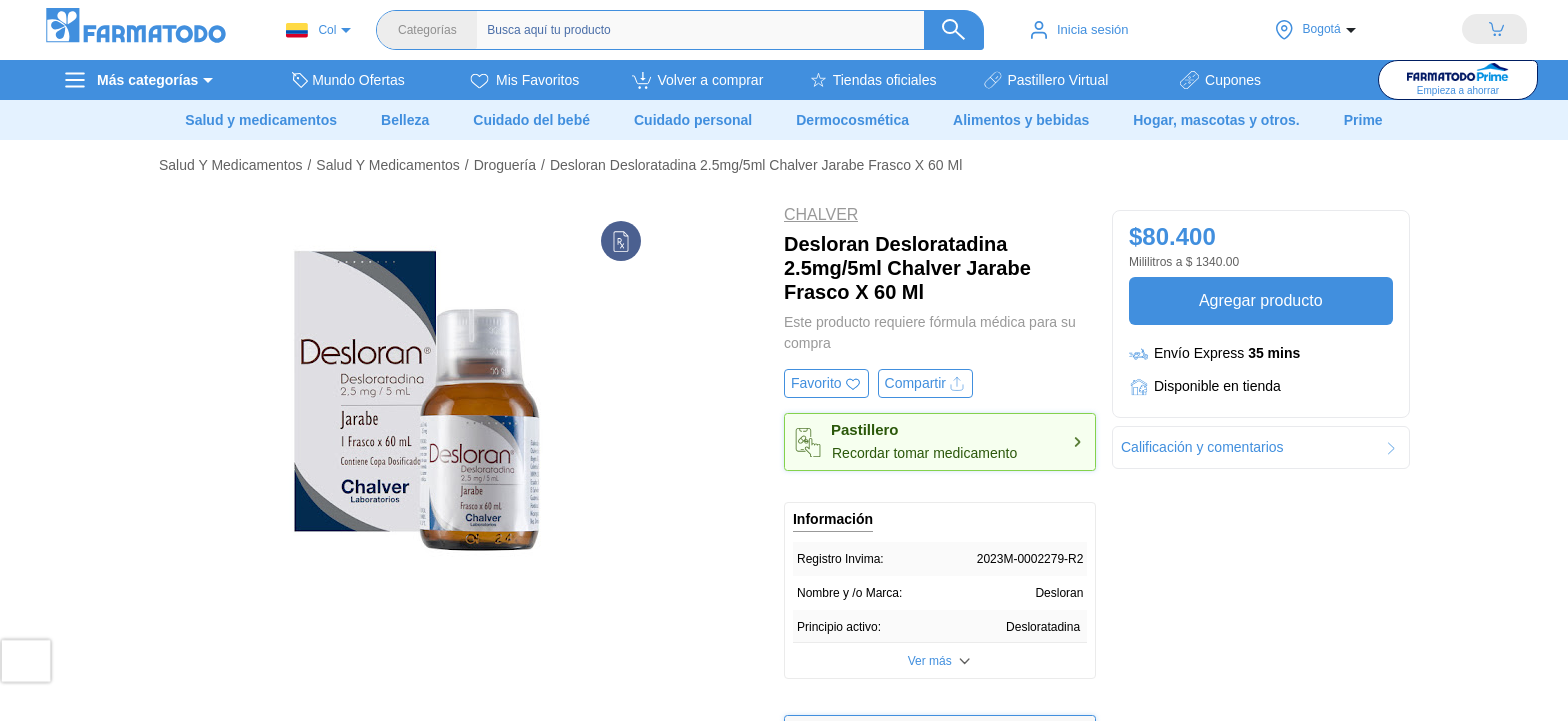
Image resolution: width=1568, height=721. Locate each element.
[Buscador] (719, 30)
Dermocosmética (852, 120)
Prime (1363, 120)
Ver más (930, 661)
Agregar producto (1260, 300)
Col (311, 30)
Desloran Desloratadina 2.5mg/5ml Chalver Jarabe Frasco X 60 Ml (756, 165)
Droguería (505, 165)
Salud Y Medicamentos (230, 165)
